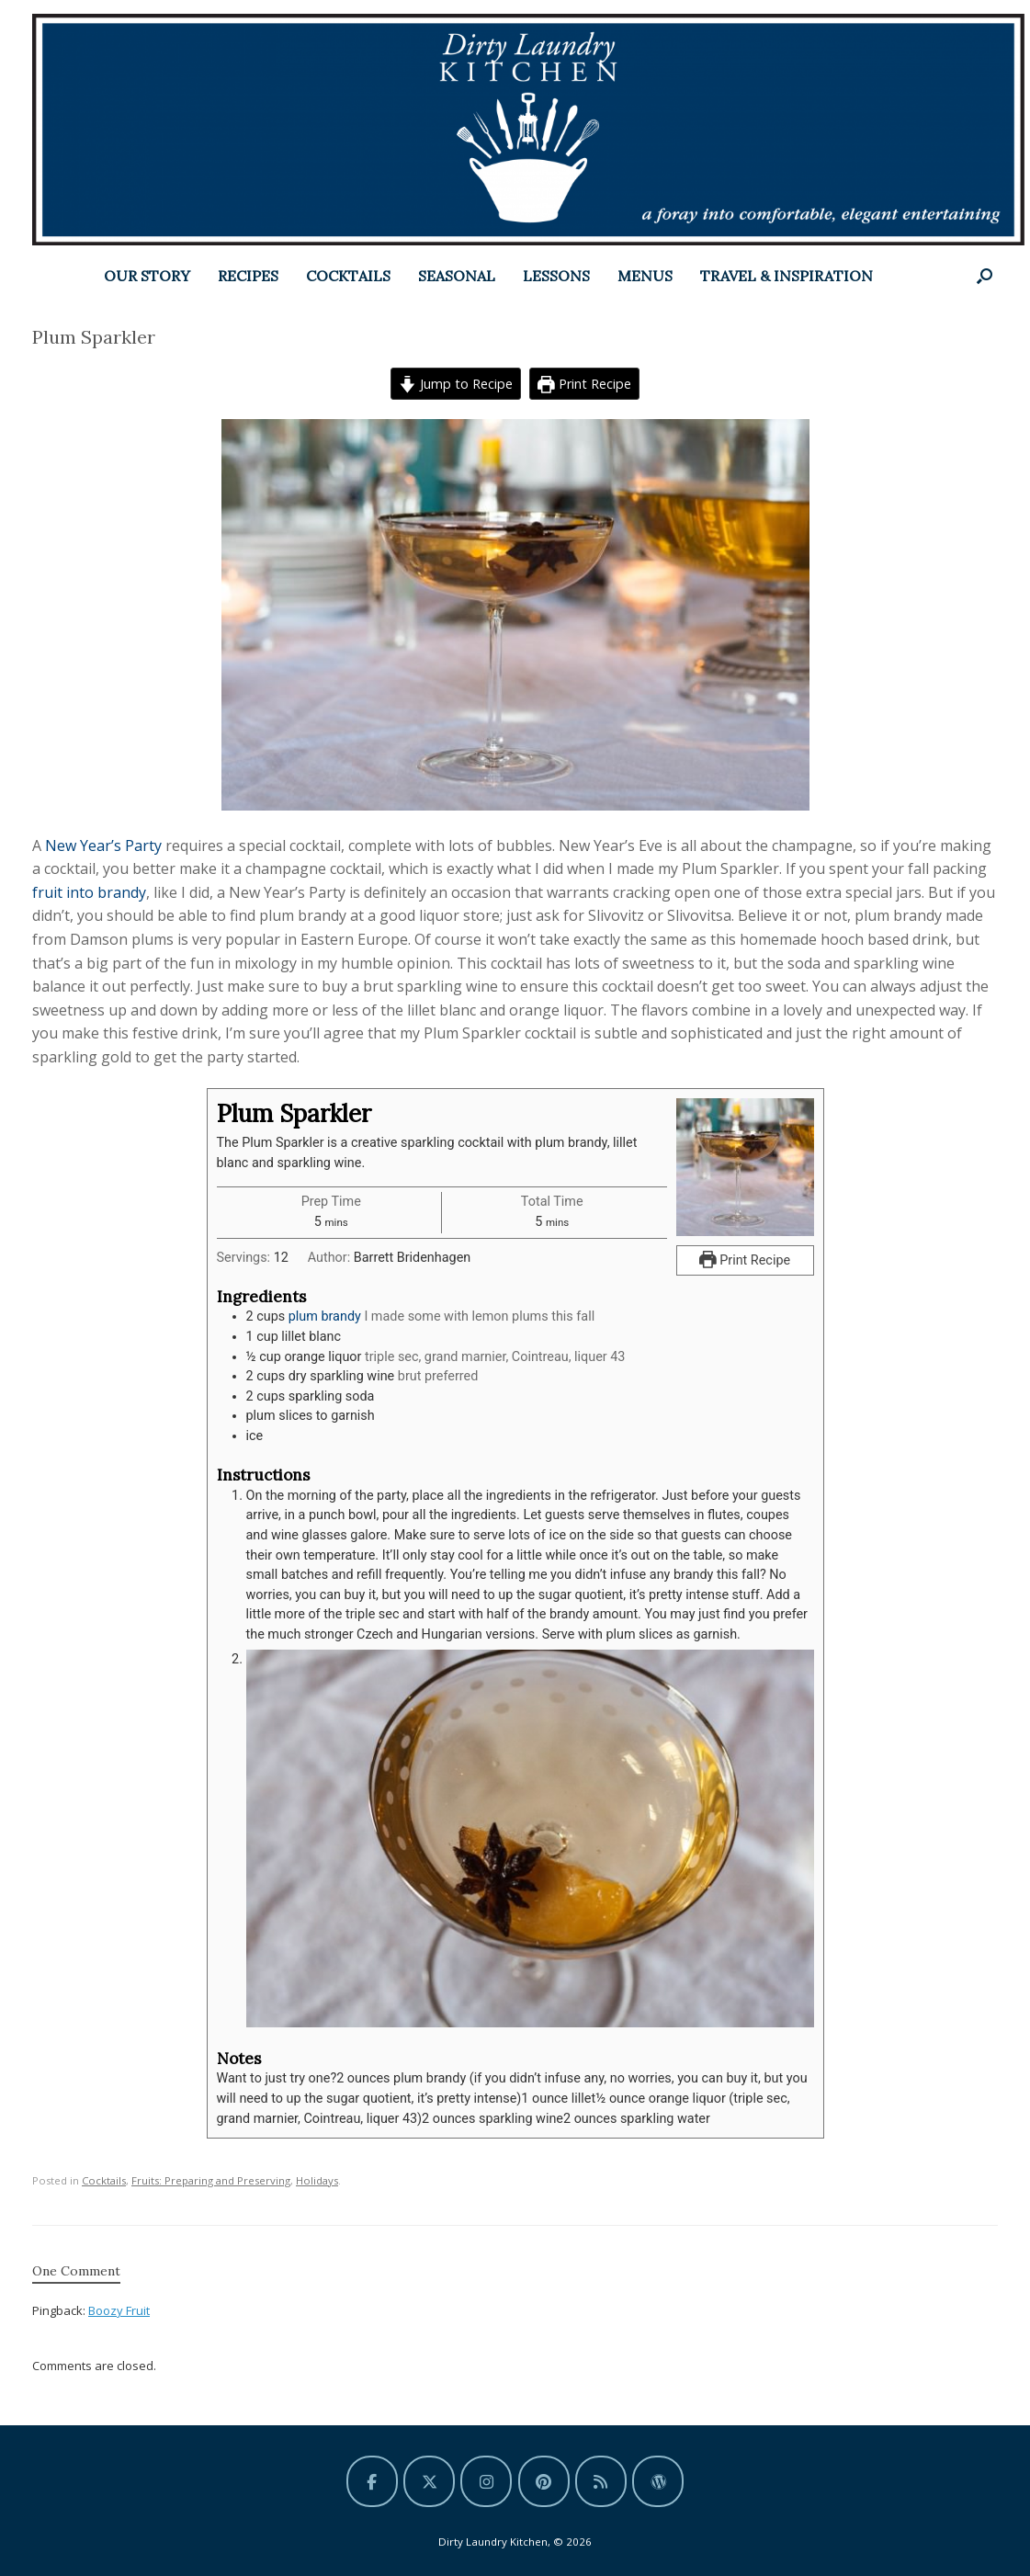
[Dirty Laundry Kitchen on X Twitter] (429, 2480)
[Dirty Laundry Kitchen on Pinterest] (544, 2480)
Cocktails (104, 2179)
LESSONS (556, 276)
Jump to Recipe (456, 383)
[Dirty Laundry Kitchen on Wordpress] (658, 2480)
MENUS (645, 276)
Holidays (317, 2179)
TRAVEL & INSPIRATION (786, 276)
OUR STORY (147, 276)
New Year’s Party (105, 845)
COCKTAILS (348, 276)
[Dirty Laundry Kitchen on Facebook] (372, 2480)
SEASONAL (456, 276)
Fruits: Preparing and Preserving (210, 2179)
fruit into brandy (89, 892)
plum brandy (325, 1316)
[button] (984, 275)
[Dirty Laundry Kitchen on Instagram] (486, 2480)
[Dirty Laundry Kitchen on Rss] (601, 2480)
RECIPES (248, 276)
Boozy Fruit (119, 2309)
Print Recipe (584, 383)
